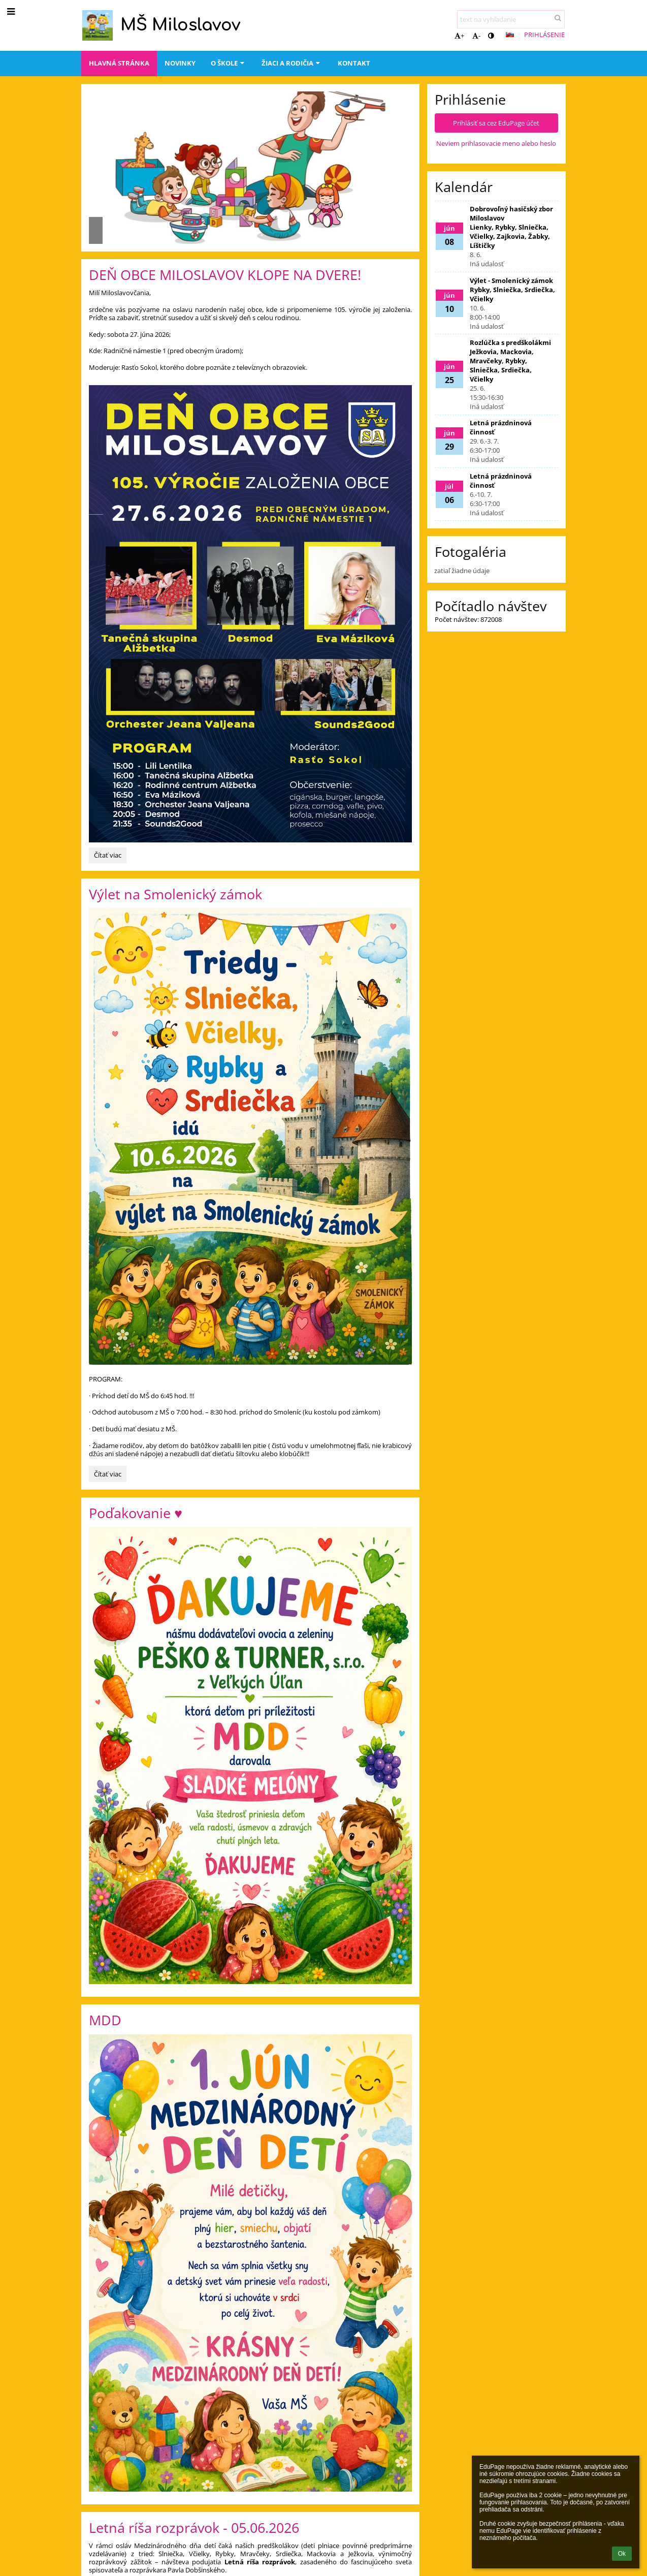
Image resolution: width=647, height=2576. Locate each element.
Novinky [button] (180, 63)
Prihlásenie (544, 34)
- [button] (476, 35)
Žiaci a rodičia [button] (292, 63)
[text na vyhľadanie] (511, 19)
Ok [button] (622, 2553)
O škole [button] (228, 63)
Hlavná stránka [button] (119, 63)
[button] (509, 34)
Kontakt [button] (354, 63)
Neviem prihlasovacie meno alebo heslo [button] (496, 143)
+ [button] (459, 35)
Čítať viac (109, 856)
